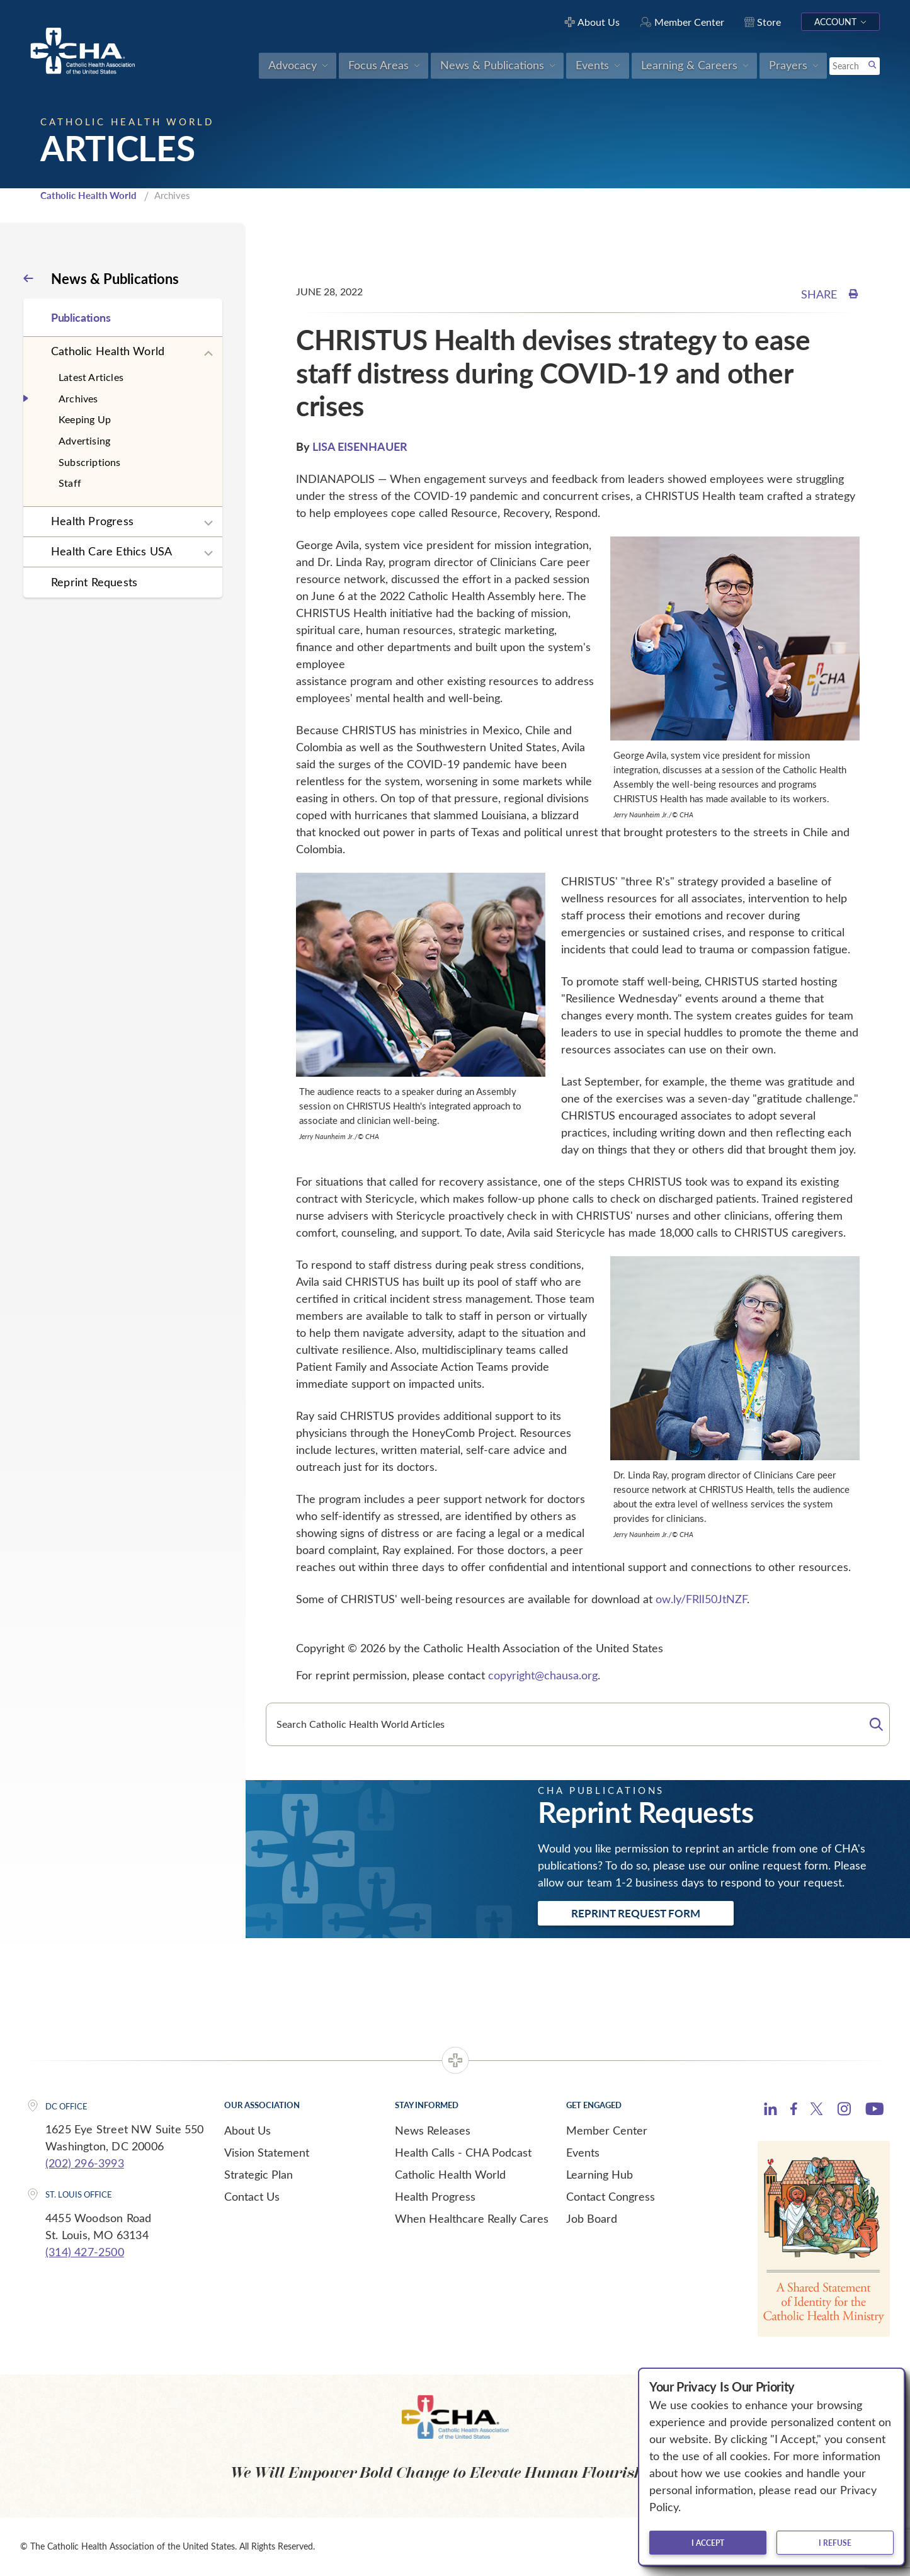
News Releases (432, 2130)
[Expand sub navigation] (208, 353)
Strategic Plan (258, 2174)
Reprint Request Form (635, 1913)
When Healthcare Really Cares (472, 2218)
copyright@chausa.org (543, 1674)
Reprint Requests (94, 581)
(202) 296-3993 (84, 2162)
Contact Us (252, 2196)
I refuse (835, 2543)
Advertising (84, 440)
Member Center (606, 2130)
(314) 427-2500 (84, 2251)
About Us (247, 2130)
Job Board (591, 2218)
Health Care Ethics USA (111, 551)
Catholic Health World (88, 195)
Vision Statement (266, 2152)
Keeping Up (85, 419)
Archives (78, 398)
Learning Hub (599, 2174)
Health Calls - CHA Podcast (463, 2152)
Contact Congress (610, 2196)
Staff (70, 482)
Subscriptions (90, 461)
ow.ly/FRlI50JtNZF (701, 1598)
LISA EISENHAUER (359, 446)
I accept (707, 2543)
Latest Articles (91, 376)
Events (583, 2152)
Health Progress (92, 520)
